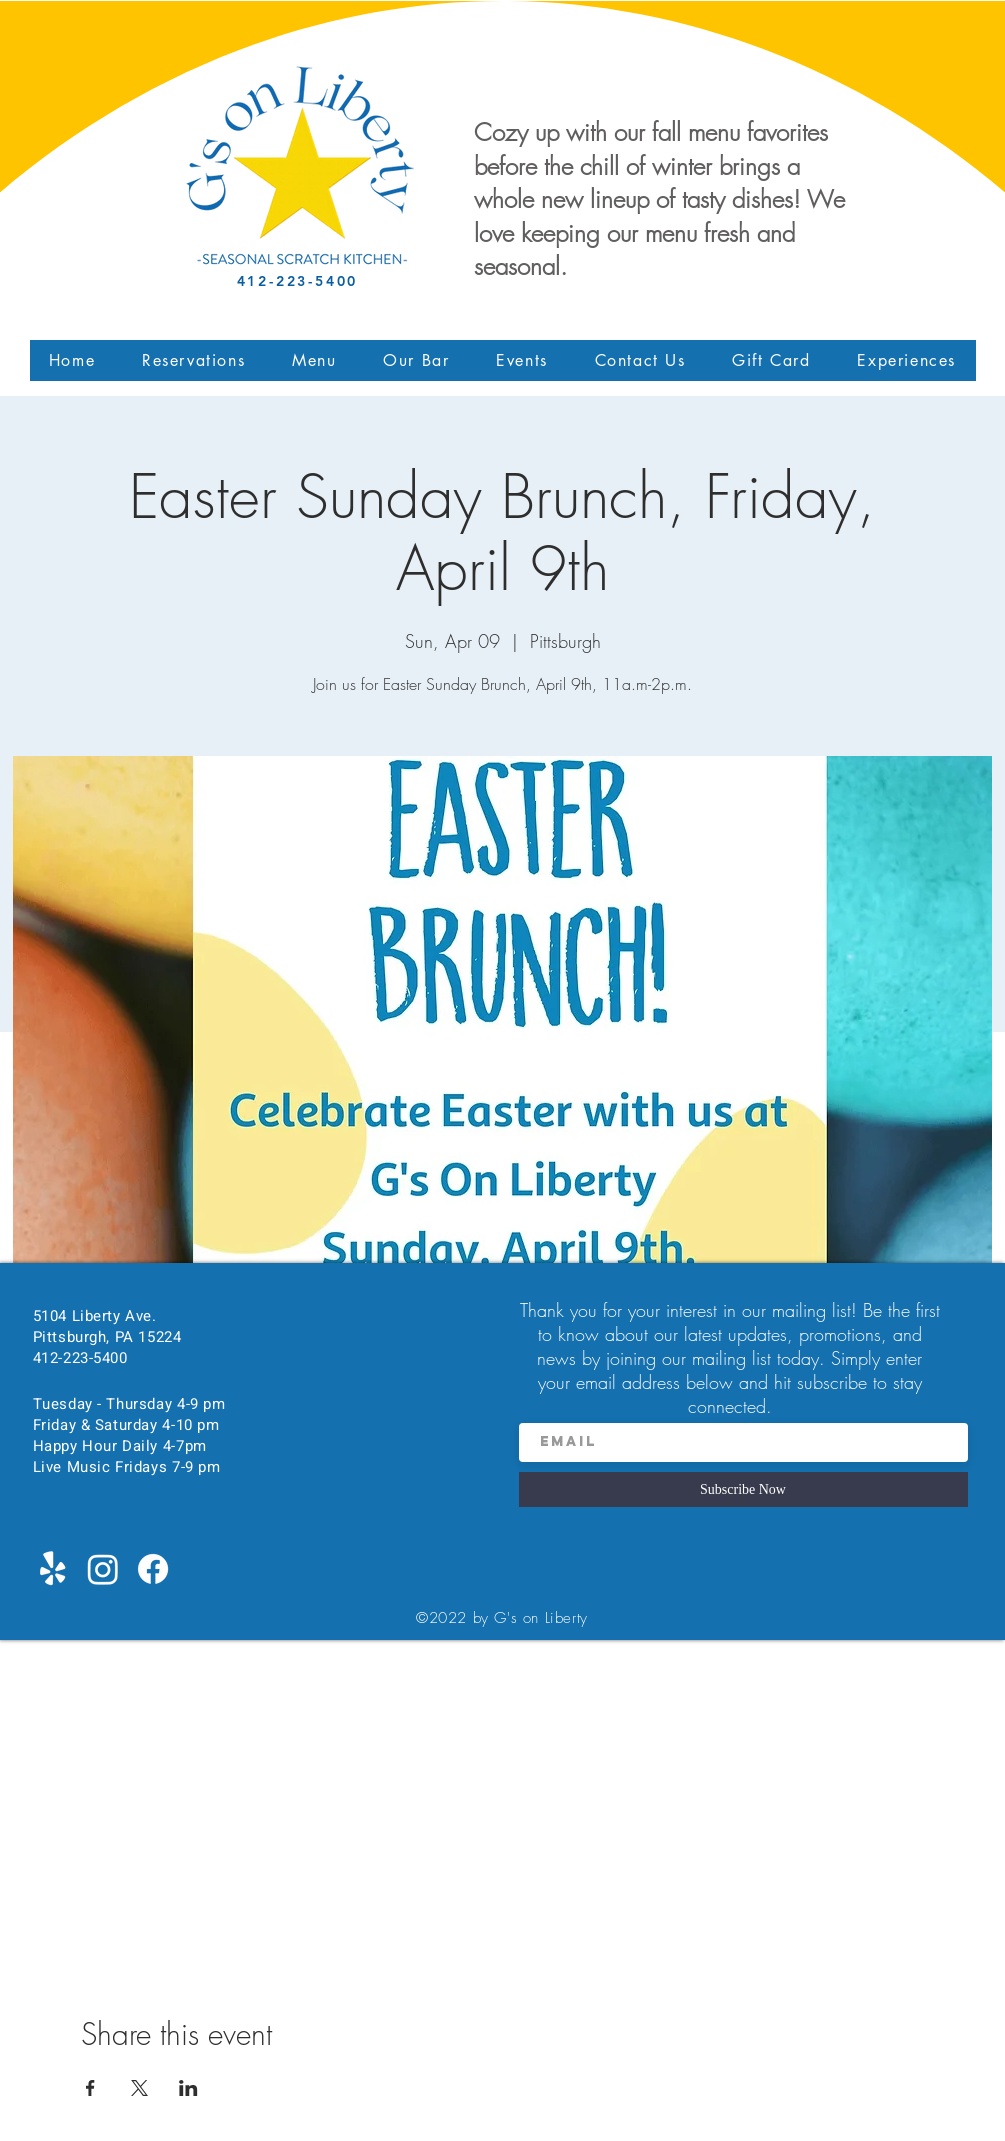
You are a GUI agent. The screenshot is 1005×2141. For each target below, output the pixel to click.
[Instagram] (103, 1569)
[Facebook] (153, 1569)
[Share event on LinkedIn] (188, 2088)
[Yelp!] (53, 1569)
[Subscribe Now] (743, 1489)
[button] (314, 360)
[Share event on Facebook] (90, 2088)
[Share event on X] (139, 2088)
